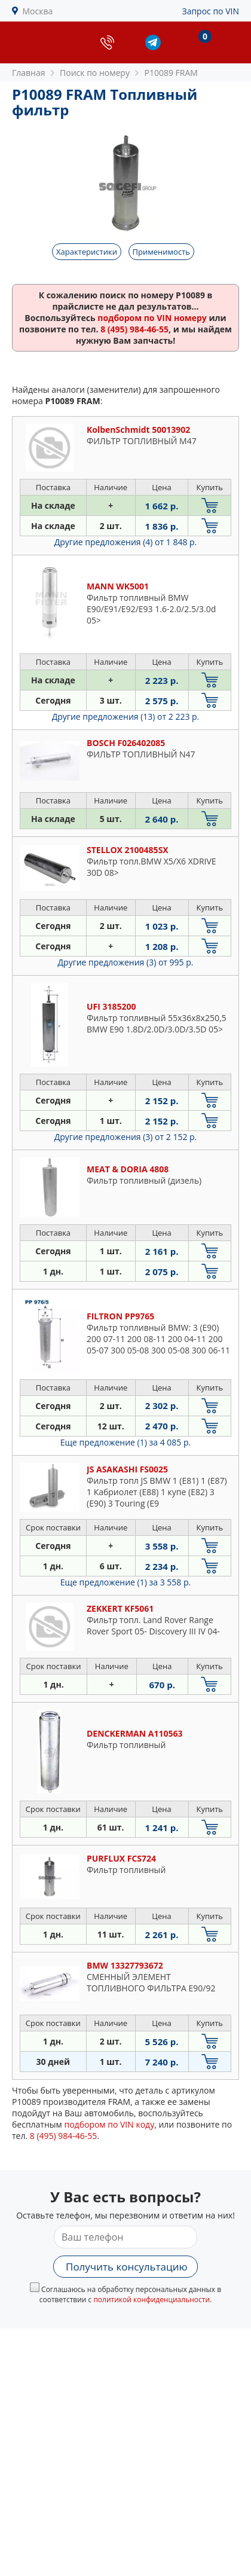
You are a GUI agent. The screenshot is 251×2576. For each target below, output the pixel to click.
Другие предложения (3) (126, 962)
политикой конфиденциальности (151, 2299)
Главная (28, 72)
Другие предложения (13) (126, 716)
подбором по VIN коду (109, 2124)
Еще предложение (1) (125, 1442)
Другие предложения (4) (125, 542)
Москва (38, 11)
